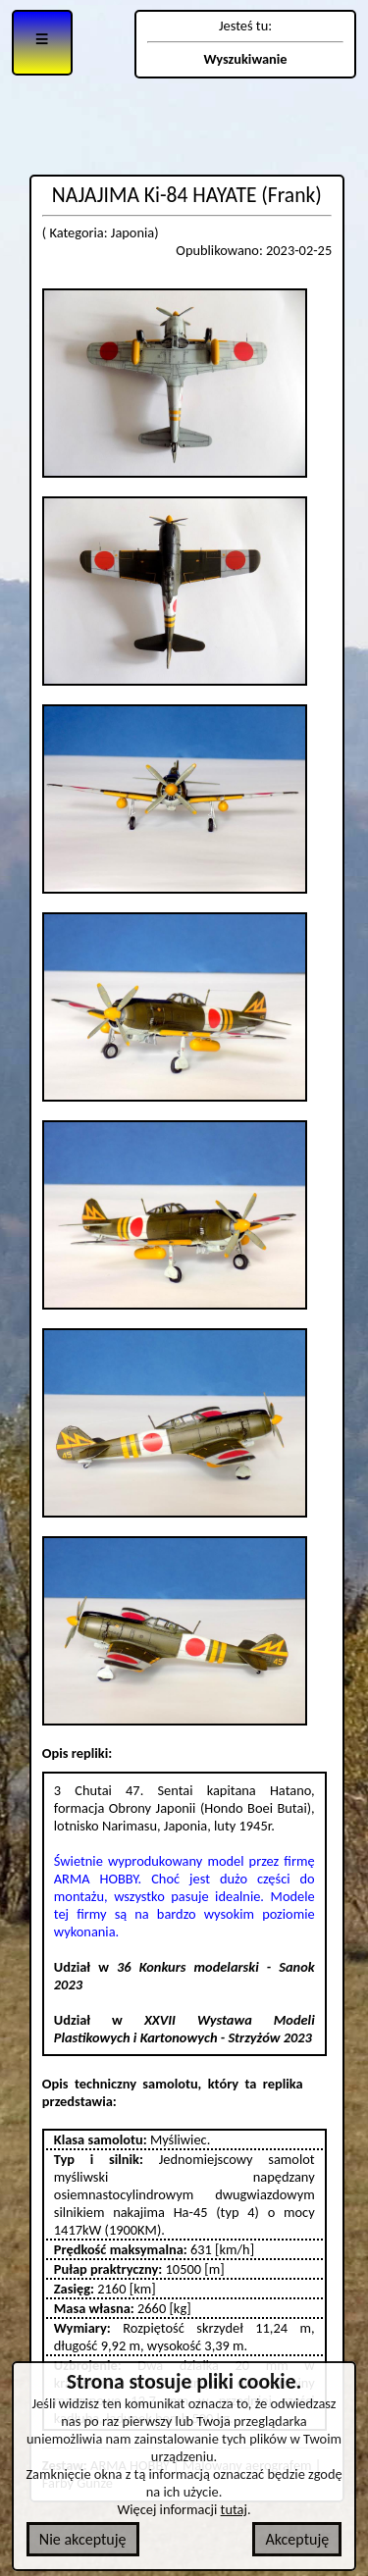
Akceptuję (297, 2539)
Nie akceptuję (83, 2539)
